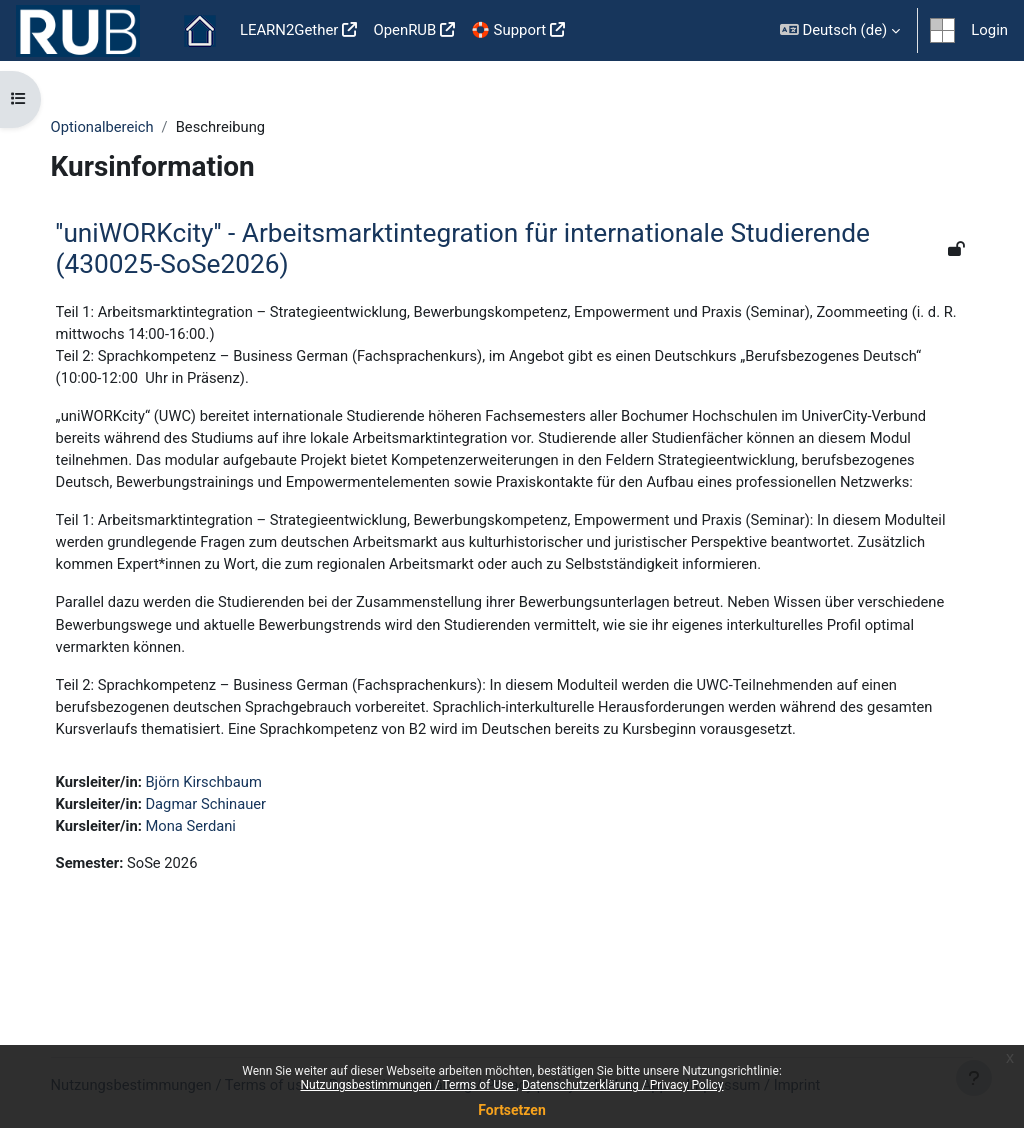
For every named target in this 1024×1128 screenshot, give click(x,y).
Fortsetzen (512, 1110)
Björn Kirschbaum (226, 832)
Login (989, 30)
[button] (840, 30)
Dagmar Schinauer (228, 854)
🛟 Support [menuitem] (508, 30)
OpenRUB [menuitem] (404, 30)
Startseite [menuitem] (200, 31)
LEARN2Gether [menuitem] (289, 30)
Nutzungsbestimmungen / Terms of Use (408, 1085)
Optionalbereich (123, 127)
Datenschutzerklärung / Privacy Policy (623, 1085)
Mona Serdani (213, 877)
